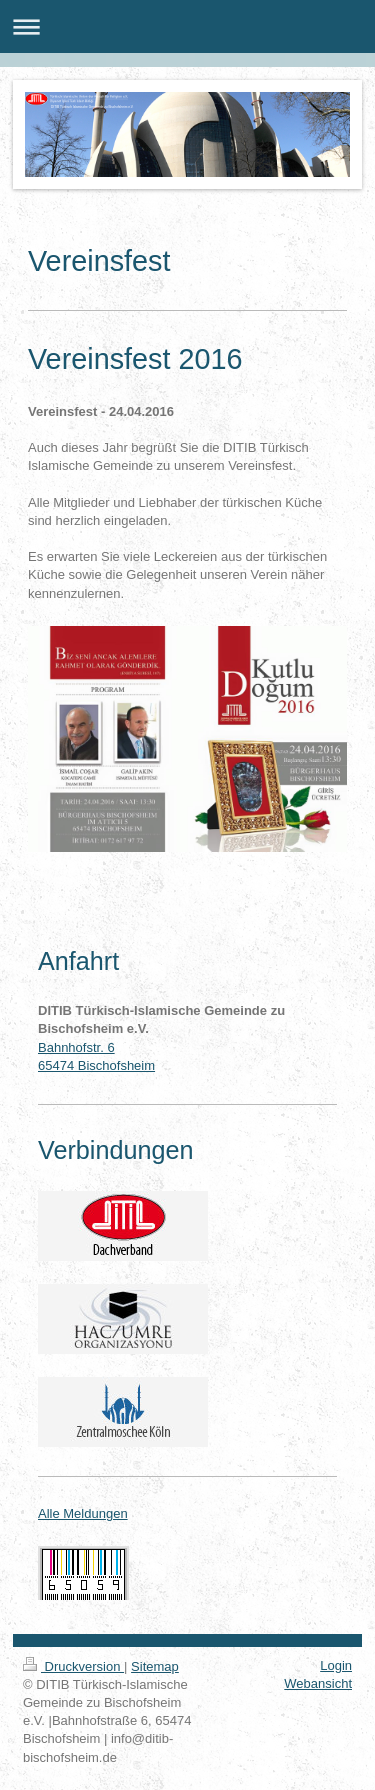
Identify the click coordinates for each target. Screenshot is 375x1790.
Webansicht (318, 1683)
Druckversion (73, 1666)
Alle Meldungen (83, 1513)
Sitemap (155, 1666)
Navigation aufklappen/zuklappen (187, 26)
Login (336, 1665)
